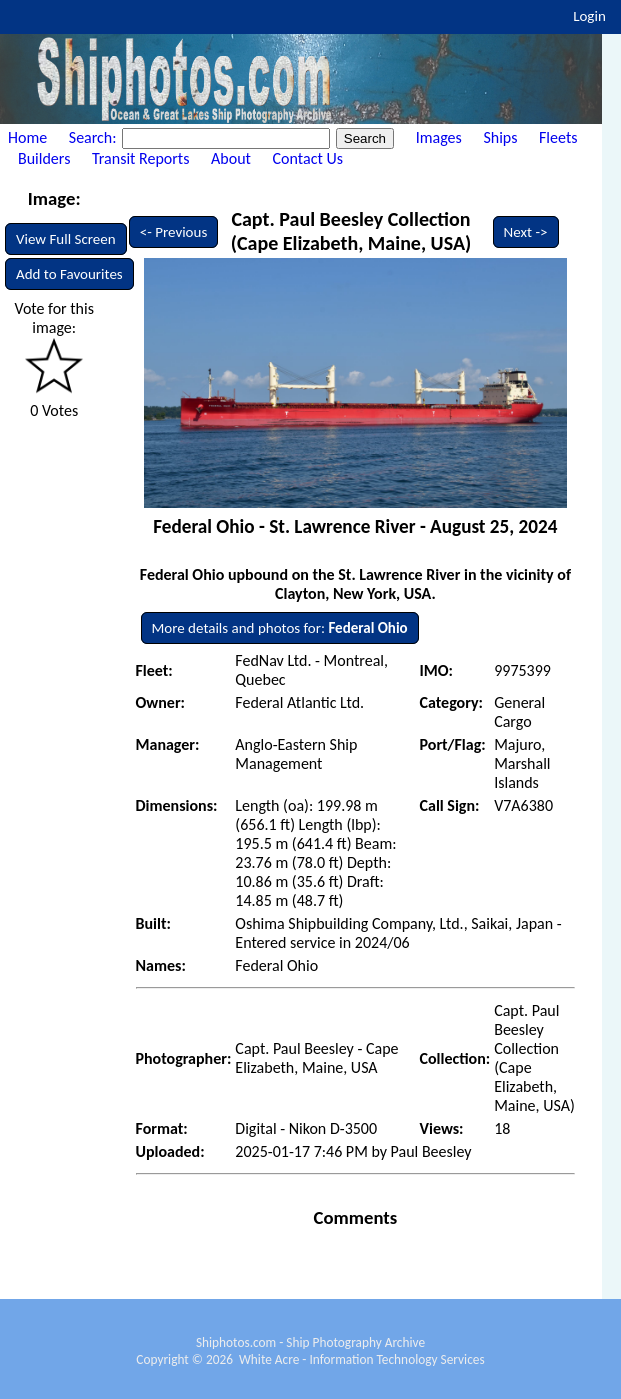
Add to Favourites (69, 274)
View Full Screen (66, 239)
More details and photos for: (280, 628)
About (231, 158)
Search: (94, 137)
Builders (44, 158)
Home (27, 137)
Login (589, 16)
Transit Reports (140, 158)
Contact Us (308, 158)
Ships (500, 137)
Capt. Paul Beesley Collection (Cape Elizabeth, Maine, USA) (351, 231)
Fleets (558, 137)
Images (439, 137)
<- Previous (174, 232)
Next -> (526, 232)
